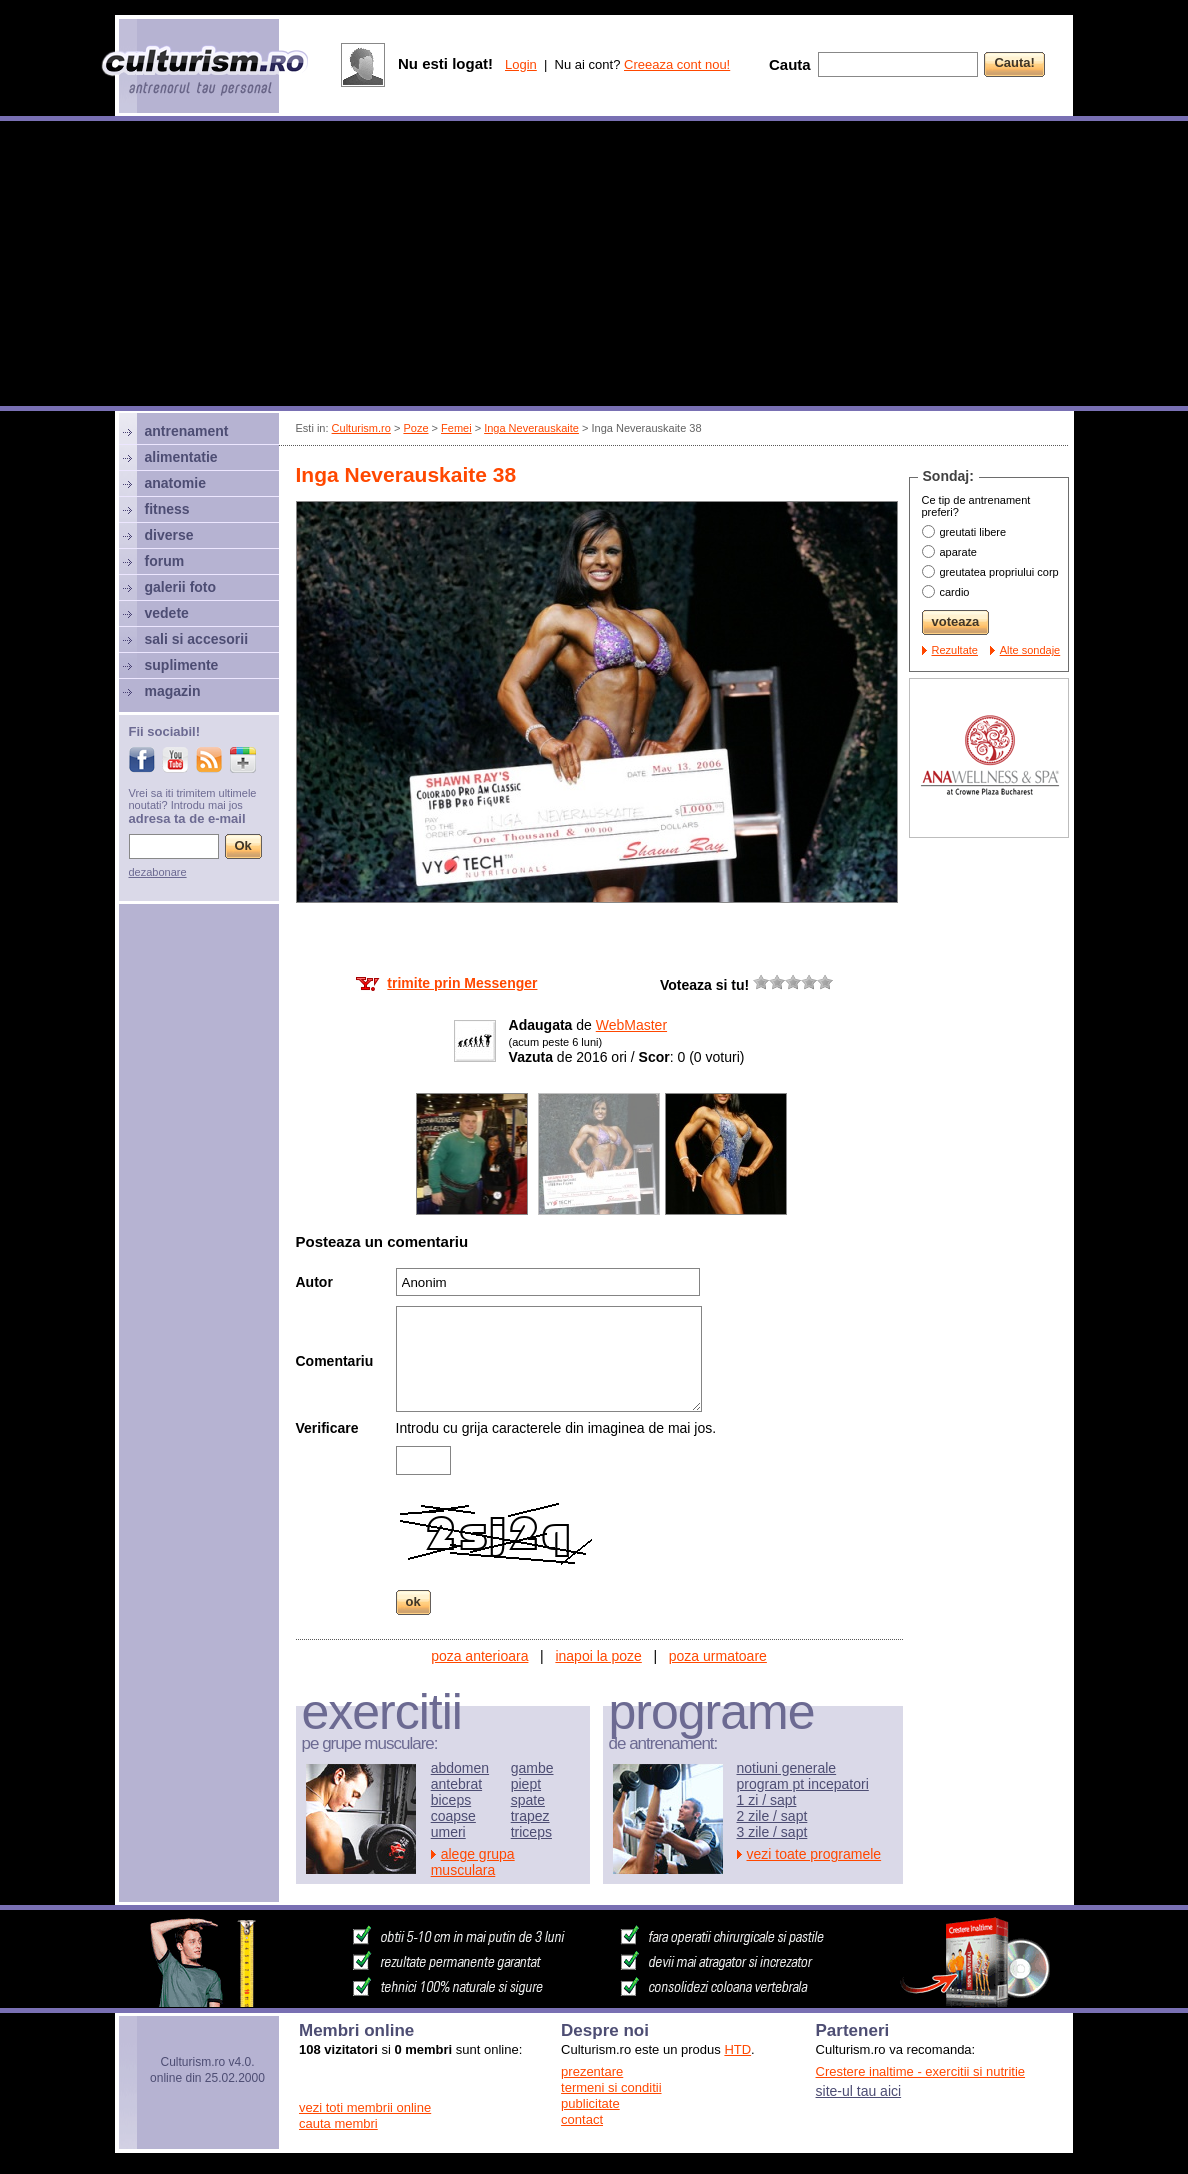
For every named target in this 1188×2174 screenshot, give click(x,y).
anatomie (175, 483)
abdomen (460, 1768)
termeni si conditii (611, 2087)
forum (165, 561)
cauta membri (338, 2123)
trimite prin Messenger (462, 983)
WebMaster (631, 1025)
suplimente (182, 665)
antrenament (187, 431)
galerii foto (181, 587)
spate (528, 1800)
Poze (415, 428)
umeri (448, 1832)
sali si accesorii (197, 639)
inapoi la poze (598, 1656)
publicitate (590, 2103)
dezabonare (158, 872)
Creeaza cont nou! (677, 64)
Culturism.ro (361, 428)
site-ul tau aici (859, 2091)
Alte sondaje (1030, 650)
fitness (167, 509)
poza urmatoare (718, 1656)
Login (521, 64)
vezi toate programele (814, 1854)
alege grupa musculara (473, 1862)
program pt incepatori (803, 1784)
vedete (167, 613)
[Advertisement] (594, 266)
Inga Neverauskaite (531, 428)
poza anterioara (479, 1656)
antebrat (456, 1784)
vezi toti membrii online (365, 2107)
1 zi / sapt (767, 1800)
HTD (737, 2049)
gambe (532, 1768)
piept (526, 1784)
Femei (456, 428)
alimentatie (181, 457)
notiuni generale (787, 1768)
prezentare (592, 2071)
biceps (451, 1800)
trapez (530, 1816)
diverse (169, 535)
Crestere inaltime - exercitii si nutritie (921, 2071)
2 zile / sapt (772, 1816)
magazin (173, 691)
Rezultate (955, 650)
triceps (531, 1832)
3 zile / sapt (772, 1832)
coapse (453, 1816)
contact (582, 2119)
